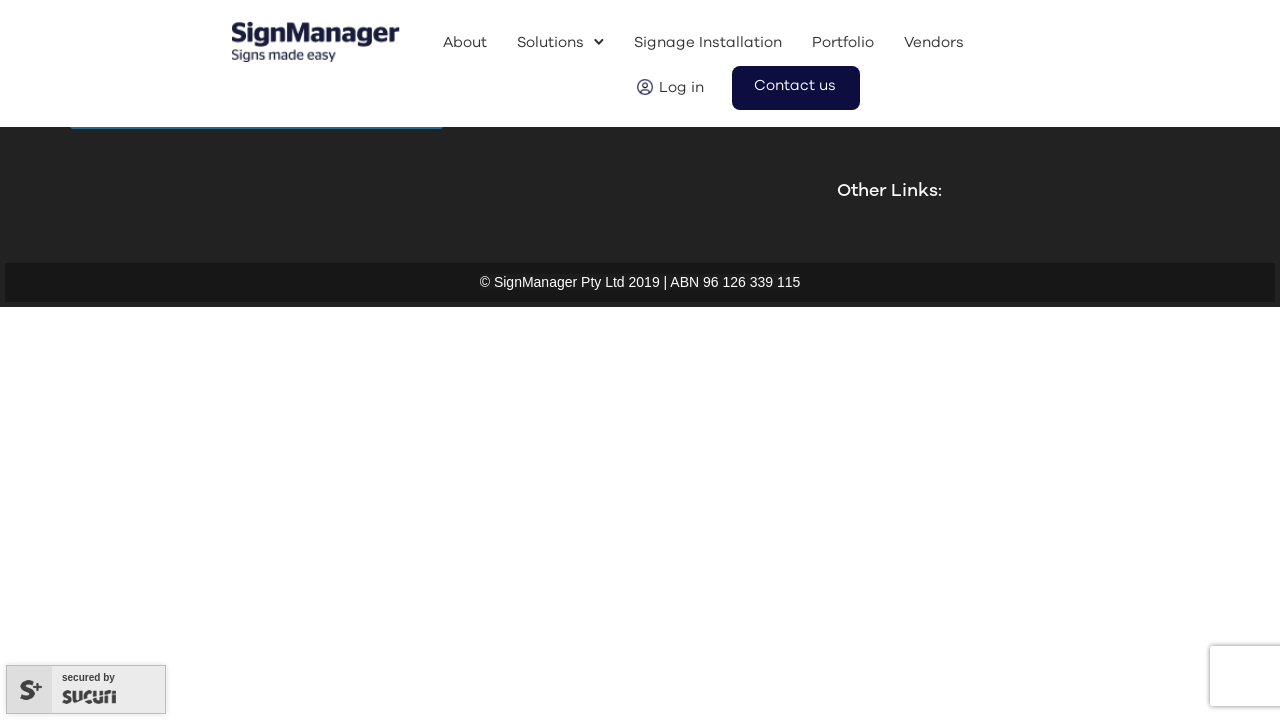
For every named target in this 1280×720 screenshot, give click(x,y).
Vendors (934, 42)
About (465, 42)
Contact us (795, 85)
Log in (681, 87)
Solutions (550, 42)
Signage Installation (708, 42)
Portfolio (843, 42)
